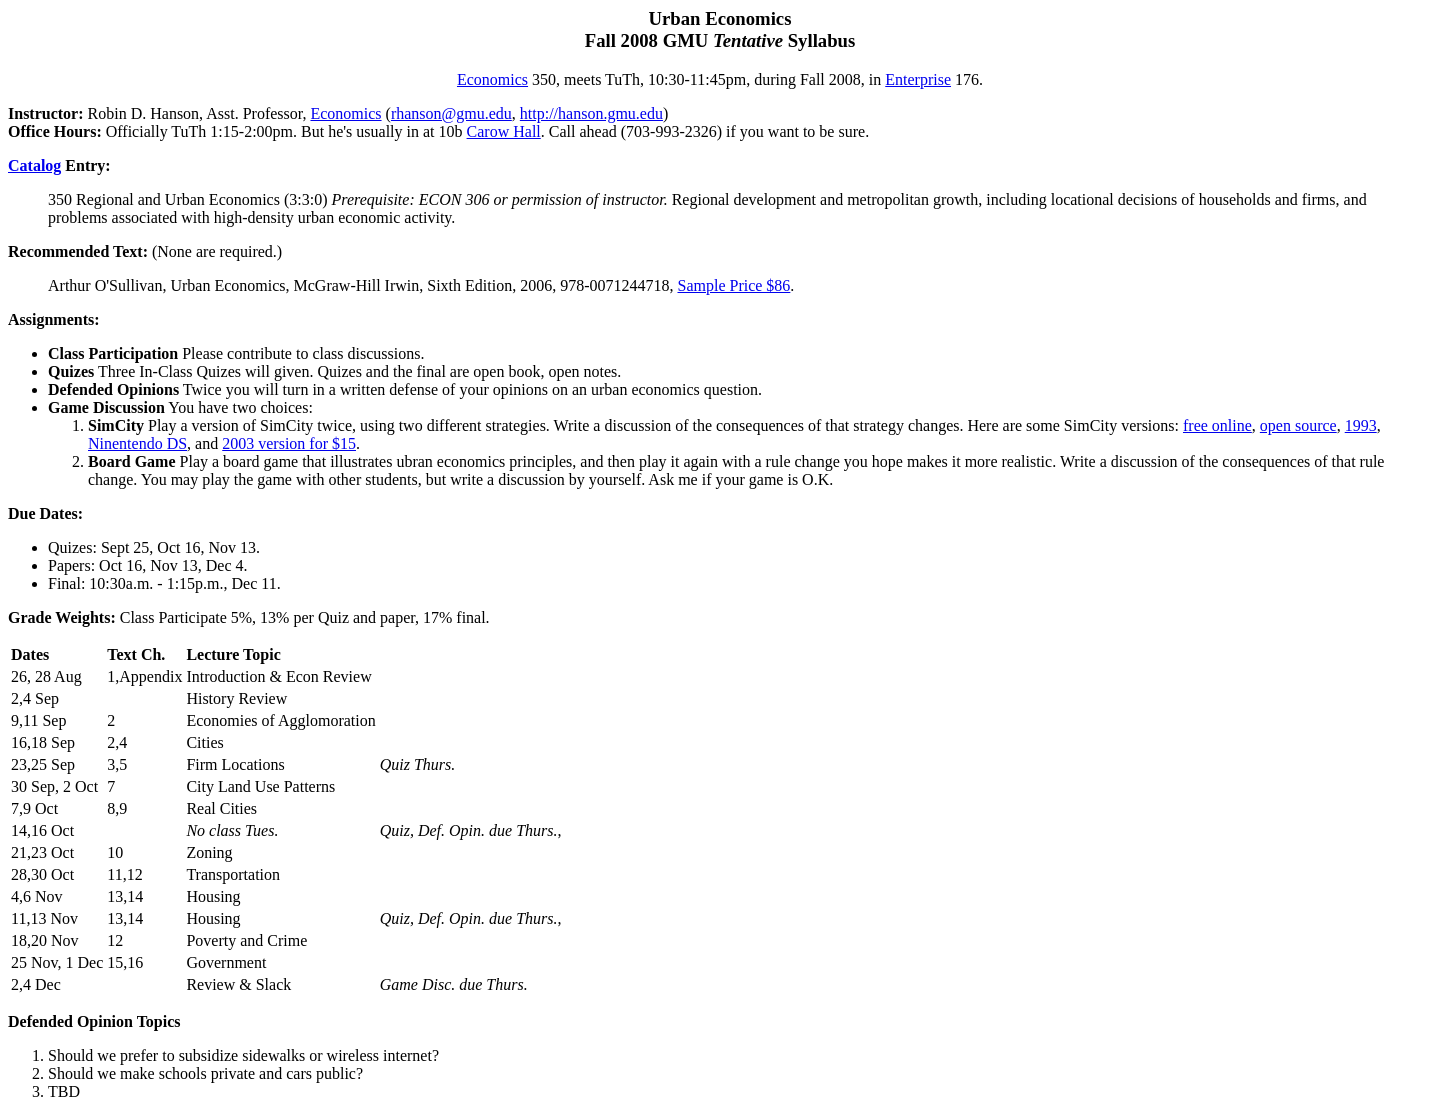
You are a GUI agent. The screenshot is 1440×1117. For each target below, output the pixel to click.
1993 (1361, 425)
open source (1298, 425)
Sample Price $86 (733, 285)
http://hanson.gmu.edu (591, 113)
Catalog (34, 165)
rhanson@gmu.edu (451, 113)
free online (1217, 425)
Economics (492, 79)
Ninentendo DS (137, 443)
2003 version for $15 (289, 443)
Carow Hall (504, 131)
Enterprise (918, 79)
